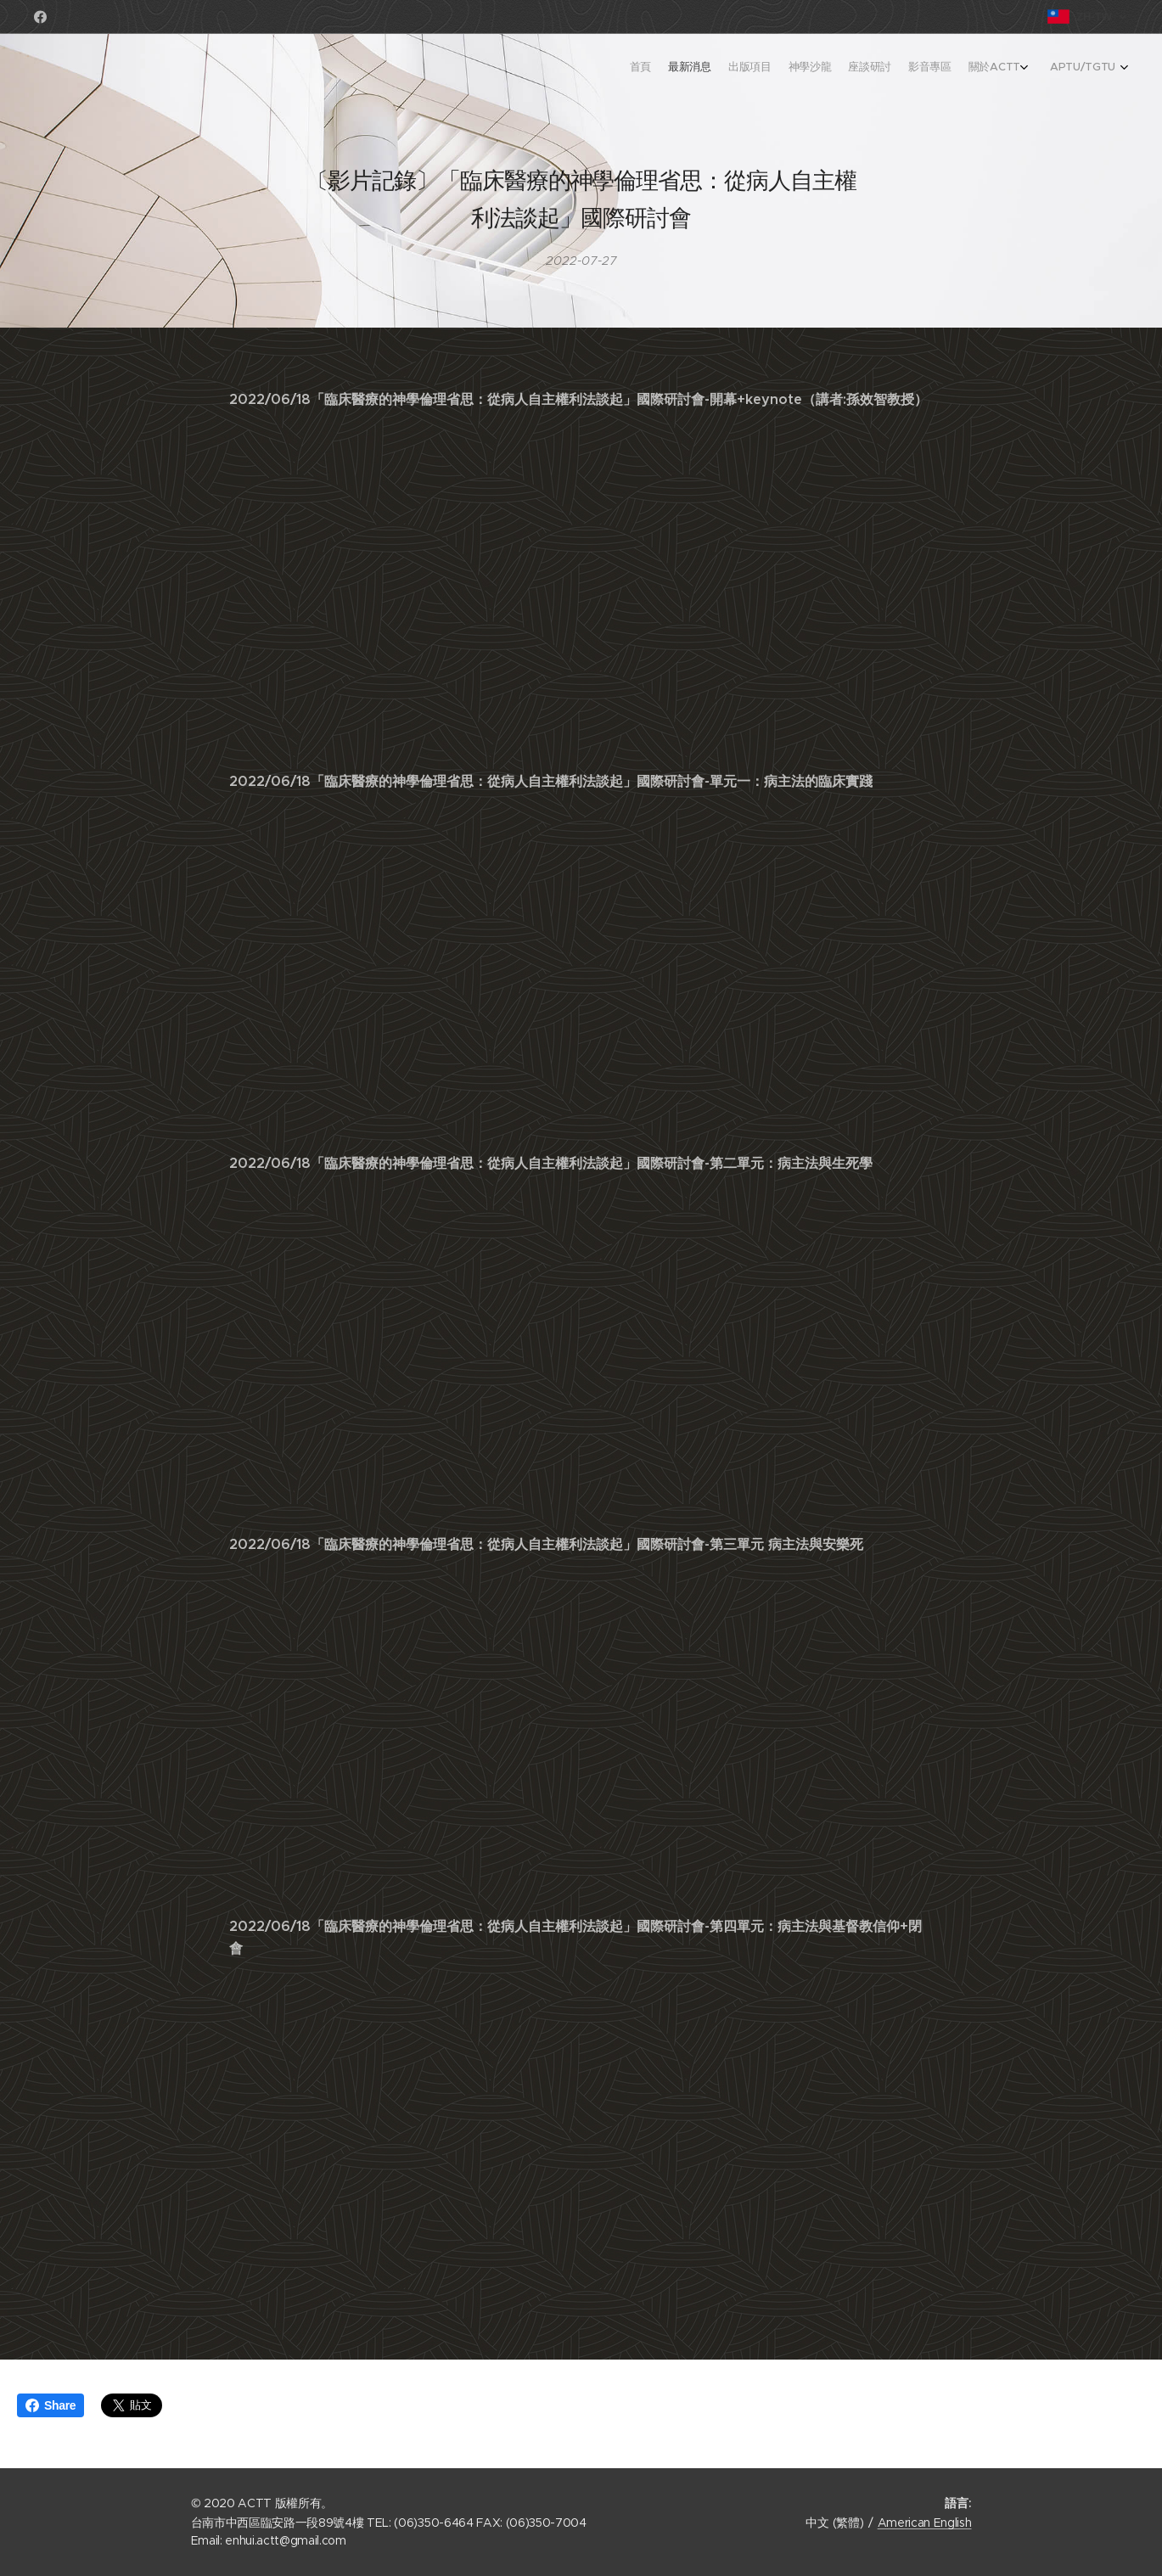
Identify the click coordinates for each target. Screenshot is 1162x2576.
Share (50, 2405)
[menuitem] (986, 69)
